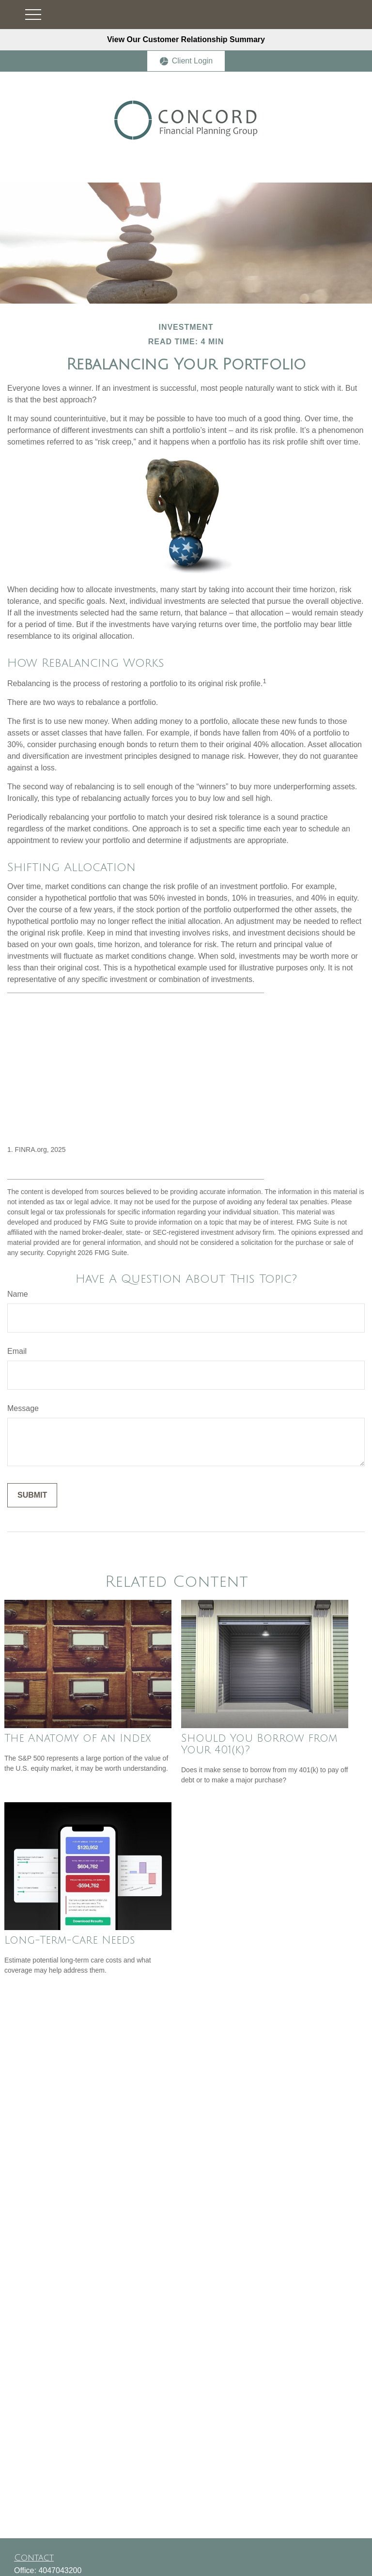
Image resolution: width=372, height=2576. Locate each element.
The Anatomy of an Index (77, 1738)
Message (23, 1408)
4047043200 (59, 2570)
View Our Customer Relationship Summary (186, 39)
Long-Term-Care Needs (69, 1940)
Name (17, 1294)
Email (17, 1351)
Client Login (186, 61)
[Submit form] (32, 1495)
